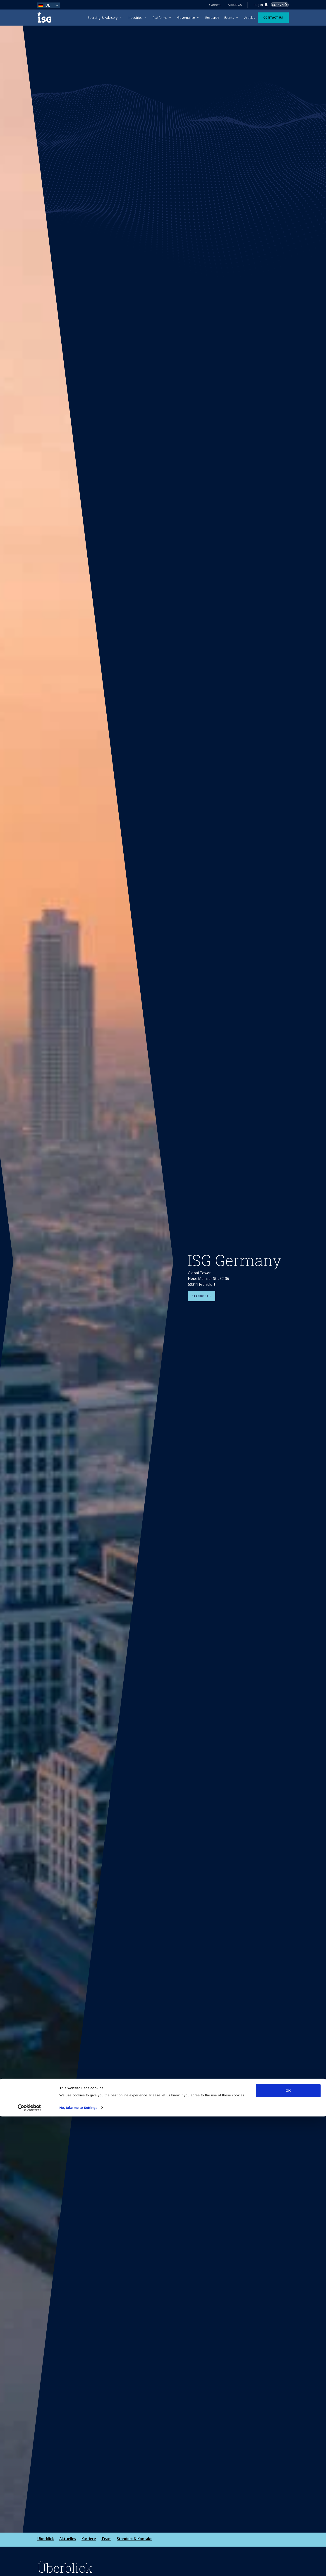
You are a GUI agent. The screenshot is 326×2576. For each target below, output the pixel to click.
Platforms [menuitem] (160, 17)
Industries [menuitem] (135, 17)
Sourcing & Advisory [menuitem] (102, 17)
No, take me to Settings (78, 2567)
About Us (232, 4)
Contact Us (273, 17)
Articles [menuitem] (249, 17)
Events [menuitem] (229, 17)
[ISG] (46, 17)
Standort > (201, 1296)
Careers (211, 4)
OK (288, 2550)
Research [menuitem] (212, 17)
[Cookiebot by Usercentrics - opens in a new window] (29, 2567)
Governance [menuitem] (186, 17)
